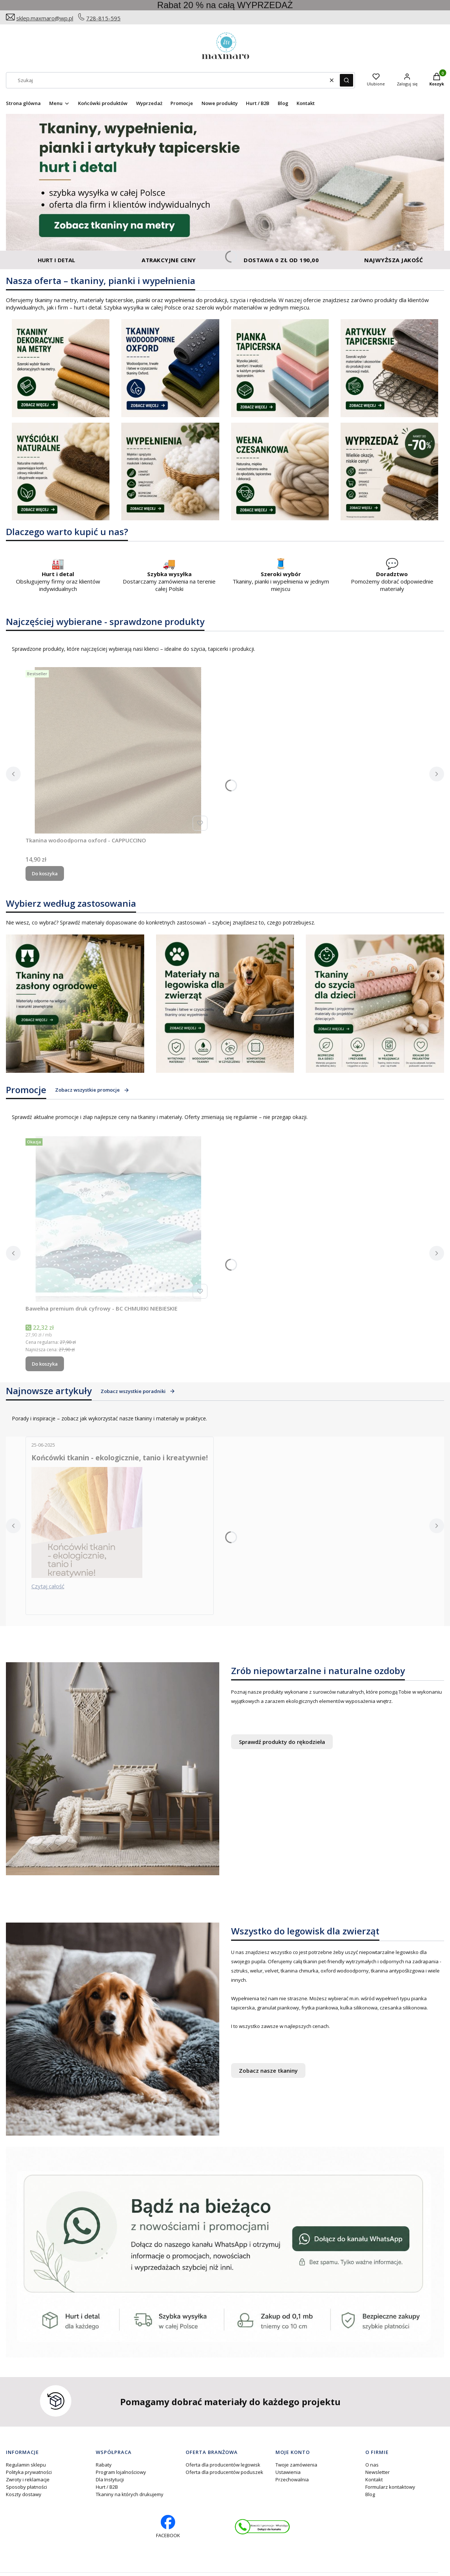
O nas (372, 2464)
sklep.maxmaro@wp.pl (44, 18)
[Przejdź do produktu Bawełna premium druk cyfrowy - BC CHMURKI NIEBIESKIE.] (118, 1218)
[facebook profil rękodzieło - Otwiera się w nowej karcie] (168, 2527)
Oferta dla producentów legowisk (223, 2464)
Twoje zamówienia (296, 2464)
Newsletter (377, 2472)
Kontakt (374, 2479)
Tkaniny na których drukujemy (129, 2494)
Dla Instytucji (110, 2479)
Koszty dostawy (23, 2494)
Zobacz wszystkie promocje (92, 1089)
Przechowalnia (292, 2479)
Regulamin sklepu (26, 2464)
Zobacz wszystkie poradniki (138, 1391)
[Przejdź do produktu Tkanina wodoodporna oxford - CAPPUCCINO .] (118, 750)
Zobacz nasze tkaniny (268, 2070)
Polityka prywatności (29, 2472)
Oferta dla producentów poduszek (224, 2472)
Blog (370, 2494)
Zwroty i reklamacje (28, 2479)
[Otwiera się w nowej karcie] (262, 2527)
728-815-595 (103, 18)
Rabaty (104, 2464)
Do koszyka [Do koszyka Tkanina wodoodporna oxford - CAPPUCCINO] (45, 873)
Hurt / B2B (107, 2487)
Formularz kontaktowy (390, 2487)
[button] (346, 80)
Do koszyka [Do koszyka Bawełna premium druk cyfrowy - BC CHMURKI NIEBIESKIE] (45, 1363)
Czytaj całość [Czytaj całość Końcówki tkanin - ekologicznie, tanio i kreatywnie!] (47, 1586)
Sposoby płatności (26, 2487)
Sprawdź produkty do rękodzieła (282, 1741)
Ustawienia (288, 2472)
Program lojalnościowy (121, 2472)
